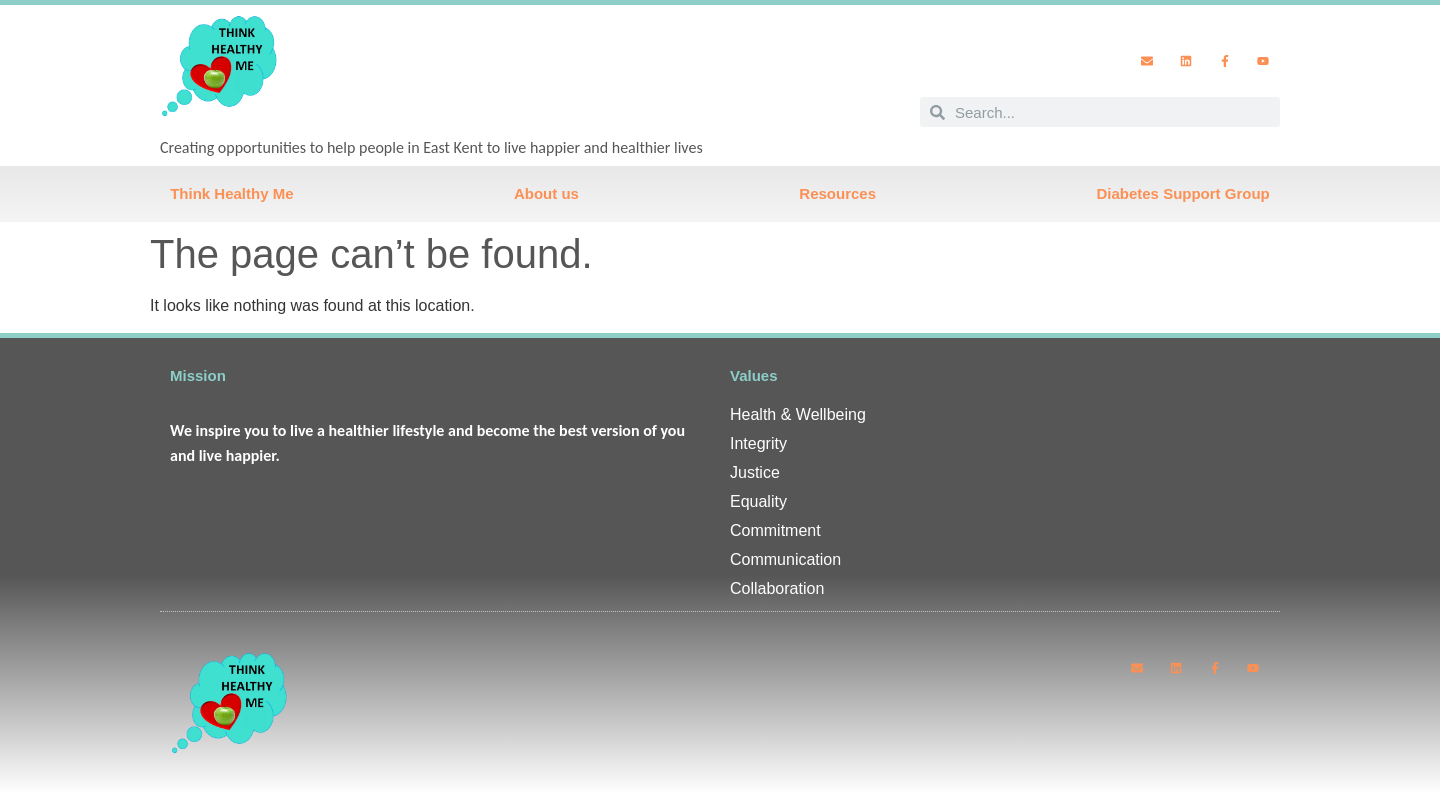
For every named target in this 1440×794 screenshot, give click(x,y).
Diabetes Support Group (1182, 193)
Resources (837, 193)
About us (546, 193)
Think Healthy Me (231, 193)
